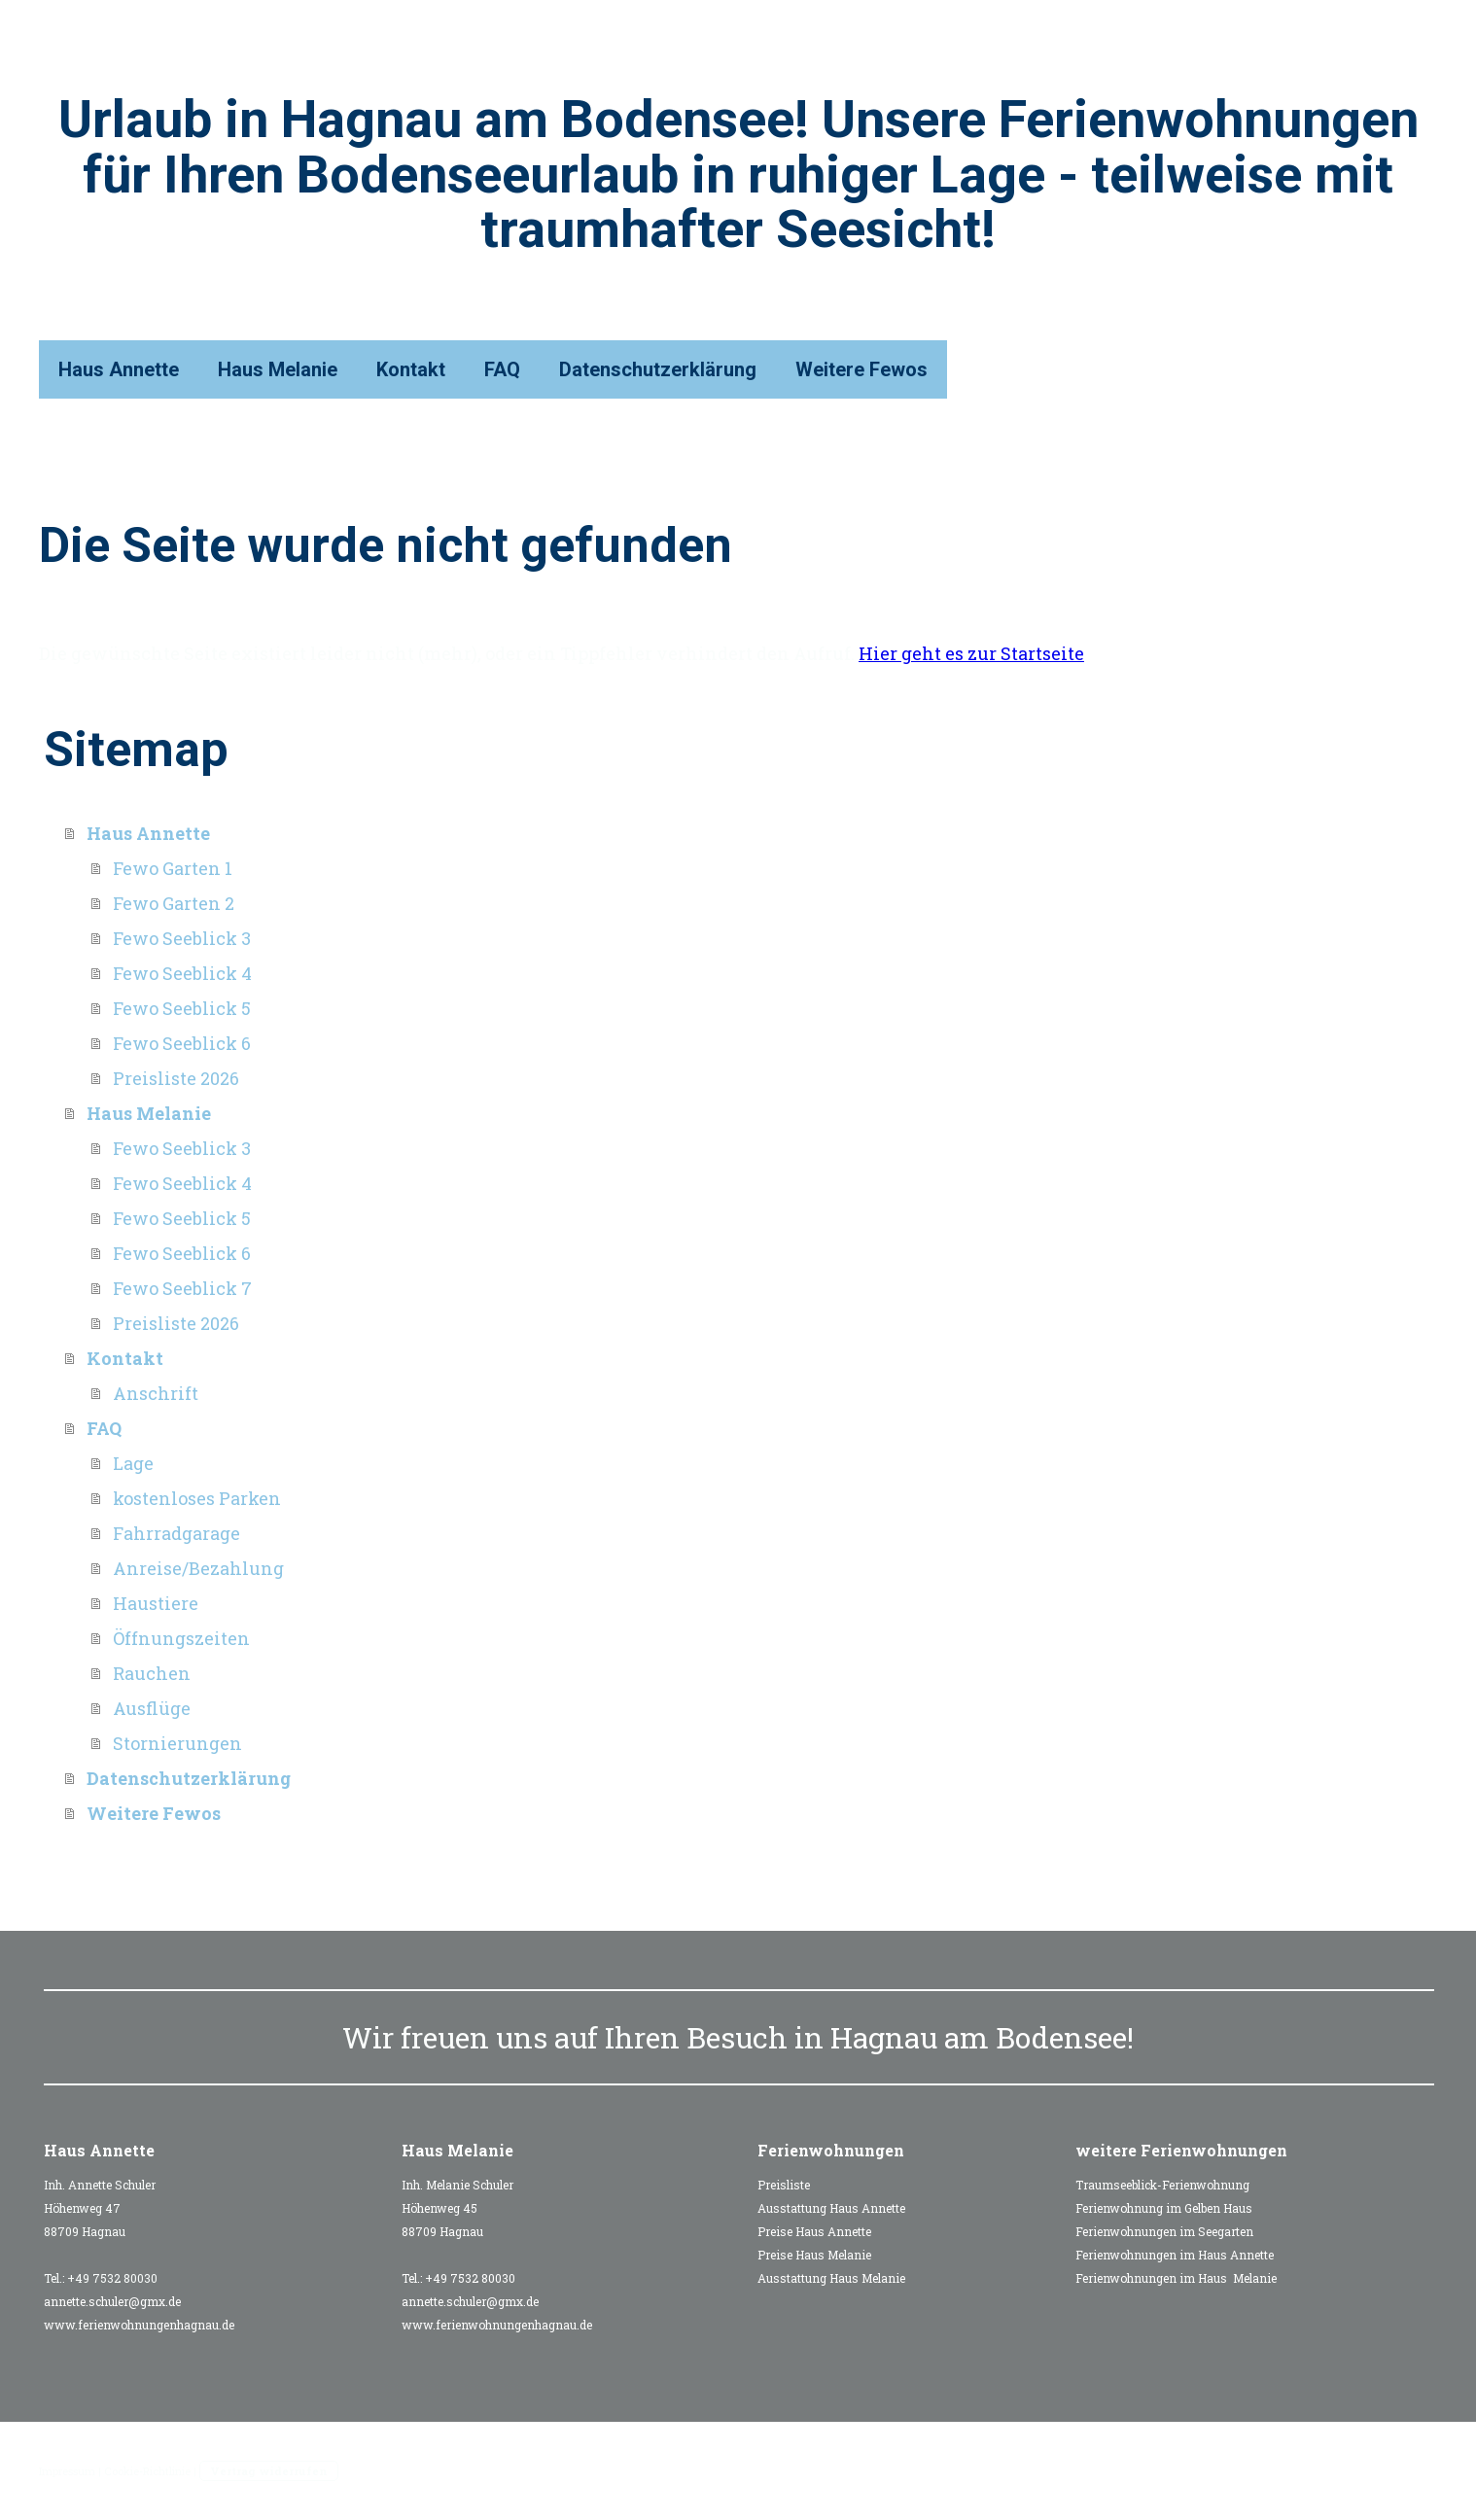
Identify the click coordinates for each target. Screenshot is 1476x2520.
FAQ (502, 369)
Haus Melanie (277, 369)
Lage (133, 1463)
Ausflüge (152, 1708)
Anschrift (155, 1393)
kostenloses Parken (197, 1498)
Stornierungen (177, 1743)
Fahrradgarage (176, 1533)
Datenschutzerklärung (657, 369)
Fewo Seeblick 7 (182, 1288)
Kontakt (410, 369)
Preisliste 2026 (176, 1078)
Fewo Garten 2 (173, 903)
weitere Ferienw (1141, 2150)
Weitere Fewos (861, 369)
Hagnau (883, 2037)
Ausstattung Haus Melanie (831, 2278)
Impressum (67, 2471)
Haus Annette (118, 369)
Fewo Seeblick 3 (182, 938)
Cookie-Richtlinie (147, 2471)
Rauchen (152, 1673)
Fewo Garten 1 (172, 868)
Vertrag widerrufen (269, 2471)
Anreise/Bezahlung (198, 1568)
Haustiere (155, 1603)
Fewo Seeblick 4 (182, 973)
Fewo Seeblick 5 (182, 1008)
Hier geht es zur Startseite (971, 653)
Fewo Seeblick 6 (182, 1043)
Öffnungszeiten (181, 1638)
